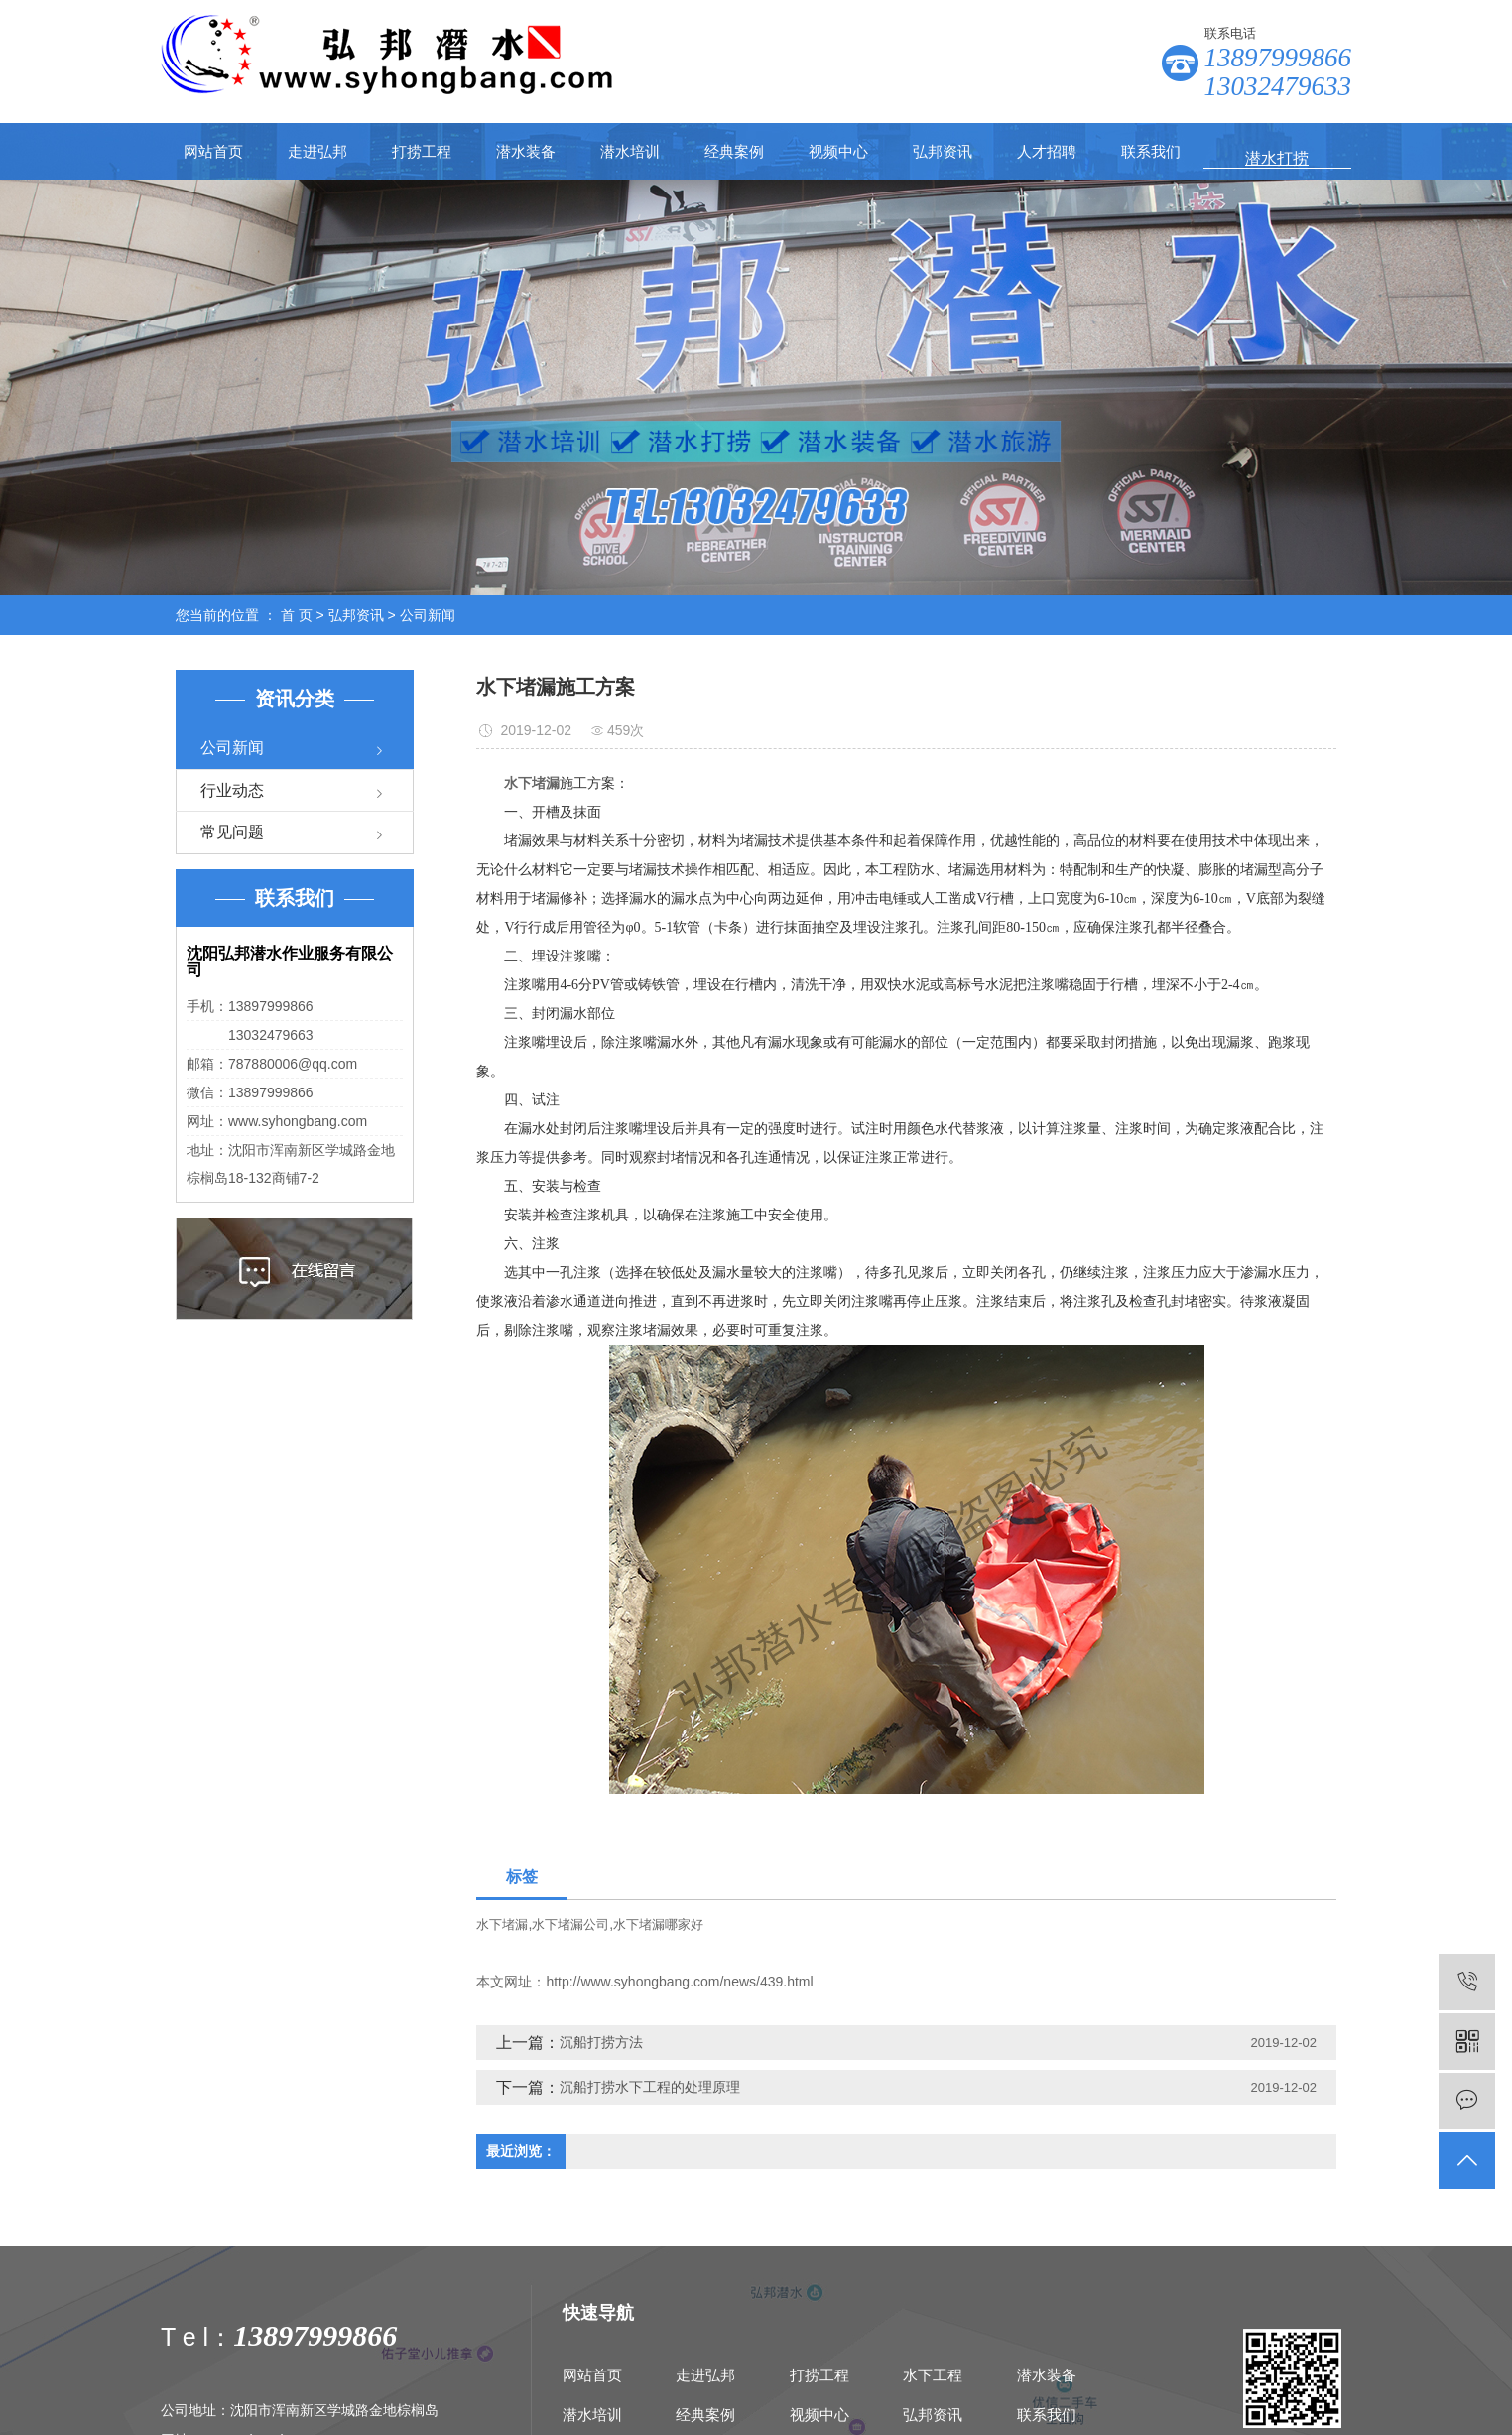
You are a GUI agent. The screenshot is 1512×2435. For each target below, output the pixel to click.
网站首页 (213, 151)
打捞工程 (421, 151)
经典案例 (734, 151)
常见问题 (232, 832)
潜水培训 (630, 151)
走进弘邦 (317, 151)
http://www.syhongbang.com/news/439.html (679, 1981)
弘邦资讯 (942, 151)
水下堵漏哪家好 (658, 1924)
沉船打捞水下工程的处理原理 (650, 2087)
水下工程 (932, 2375)
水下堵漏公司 (570, 1924)
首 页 (297, 615)
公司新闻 (427, 615)
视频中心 (838, 151)
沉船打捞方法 (601, 2042)
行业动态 (232, 790)
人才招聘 (1046, 151)
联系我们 (1151, 151)
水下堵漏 (502, 1924)
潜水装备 (526, 151)
